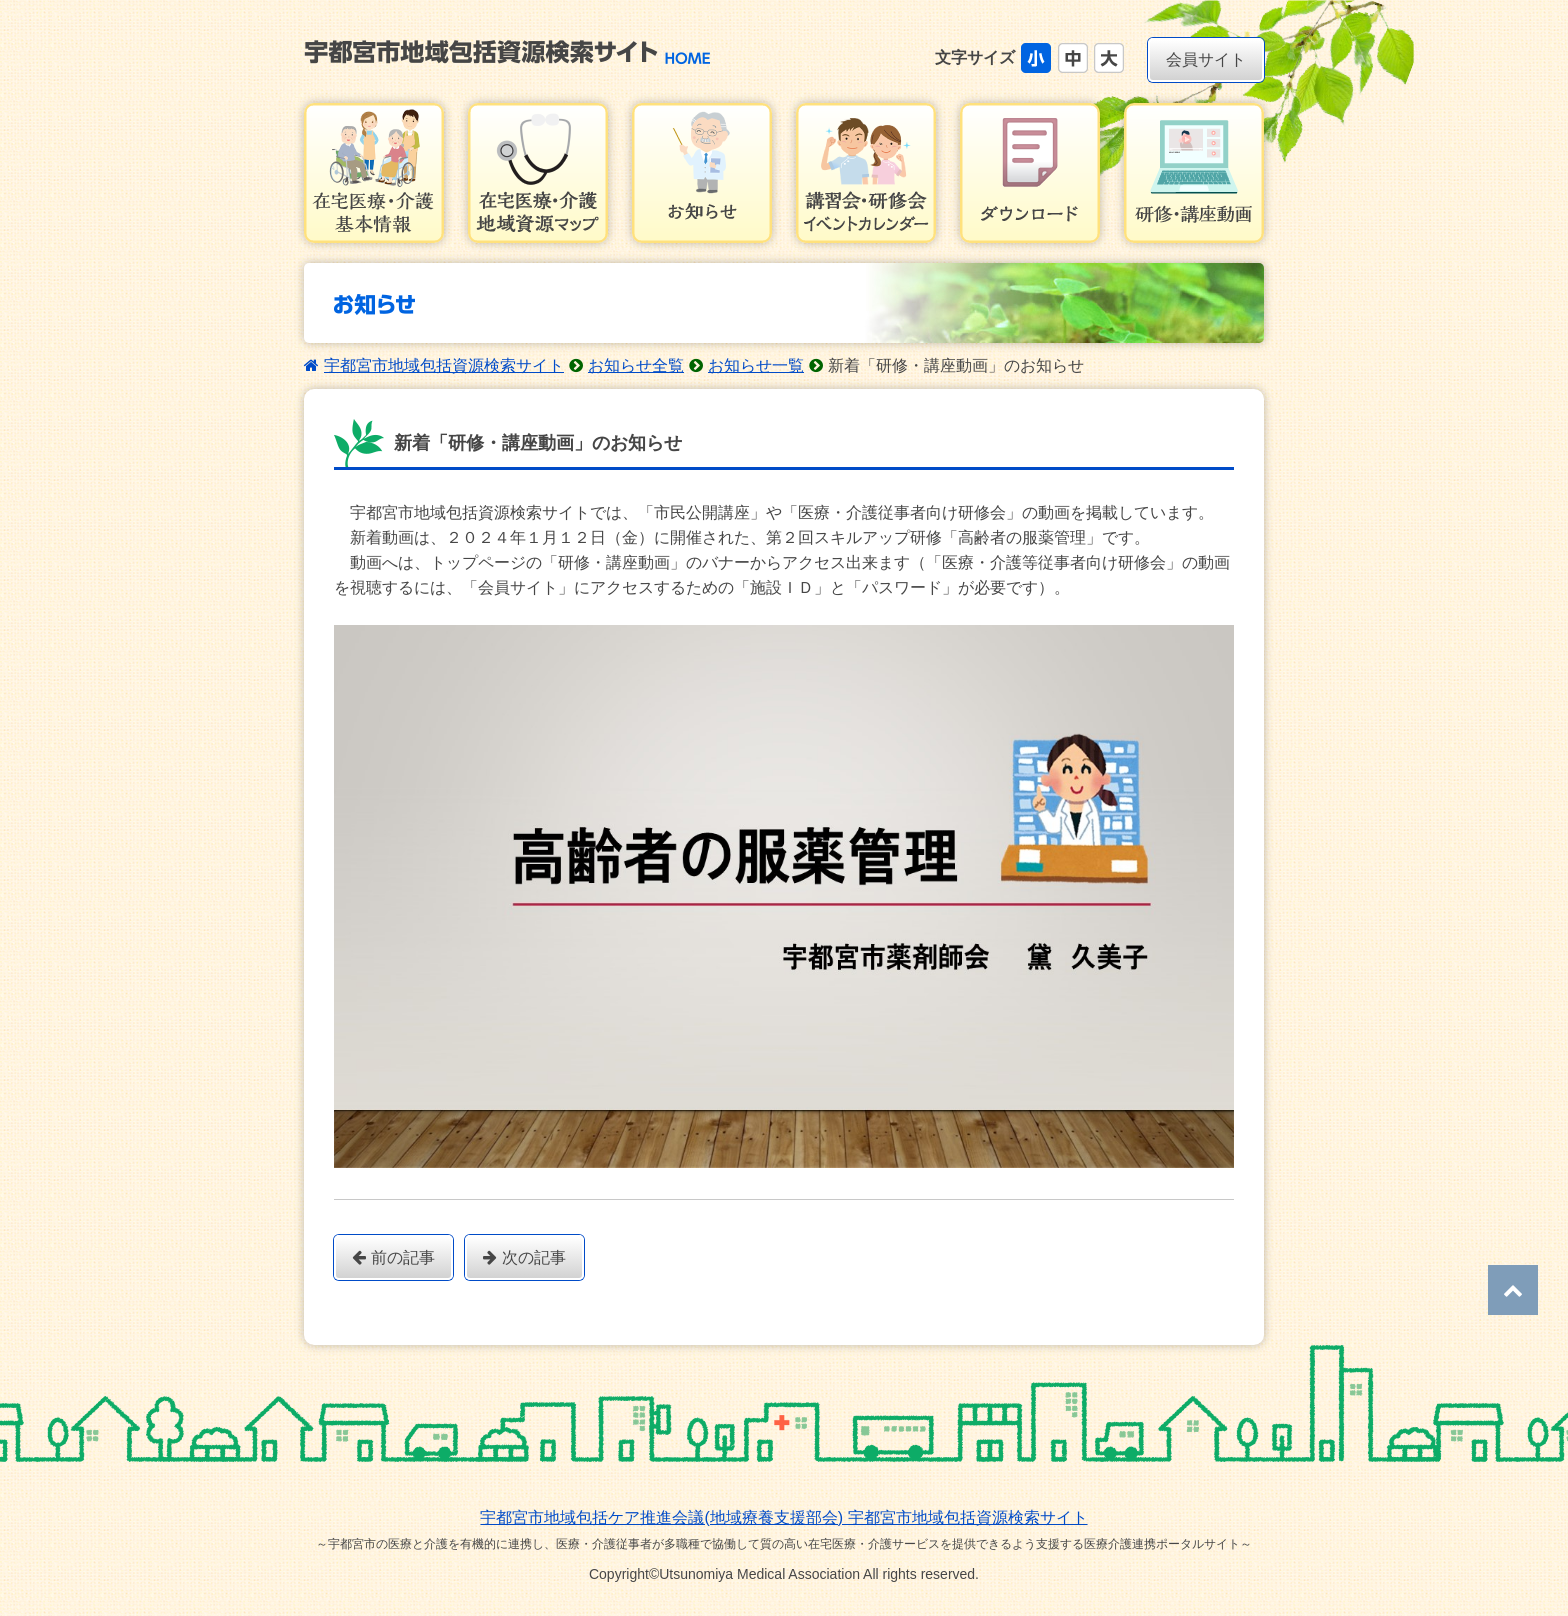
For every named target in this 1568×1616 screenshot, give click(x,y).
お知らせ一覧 (756, 365)
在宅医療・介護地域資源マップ (538, 173)
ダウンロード (1030, 173)
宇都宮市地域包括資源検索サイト (444, 365)
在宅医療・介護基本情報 (374, 173)
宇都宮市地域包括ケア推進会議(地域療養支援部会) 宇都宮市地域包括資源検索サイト (783, 1517)
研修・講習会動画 (1194, 173)
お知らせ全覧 (636, 365)
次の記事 (524, 1257)
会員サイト (1206, 59)
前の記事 (393, 1257)
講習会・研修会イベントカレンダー (866, 173)
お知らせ (702, 173)
